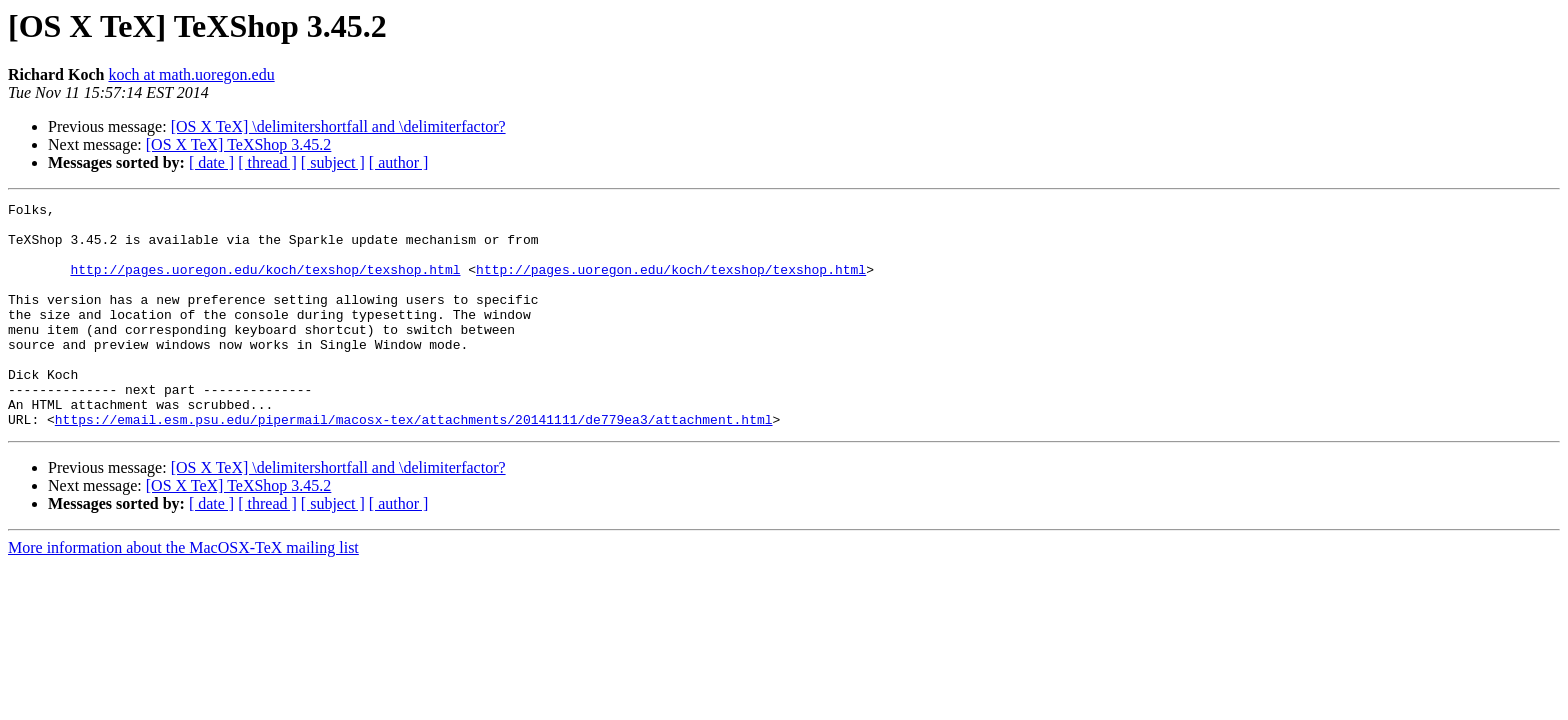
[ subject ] (333, 162)
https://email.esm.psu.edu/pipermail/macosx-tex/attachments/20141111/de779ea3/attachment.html (414, 464)
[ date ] (211, 162)
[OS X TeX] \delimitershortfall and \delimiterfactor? (338, 126)
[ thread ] (267, 162)
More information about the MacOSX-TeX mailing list (183, 592)
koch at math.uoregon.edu (191, 74)
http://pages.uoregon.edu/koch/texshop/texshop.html (265, 284)
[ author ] (399, 162)
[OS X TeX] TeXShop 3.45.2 (239, 144)
